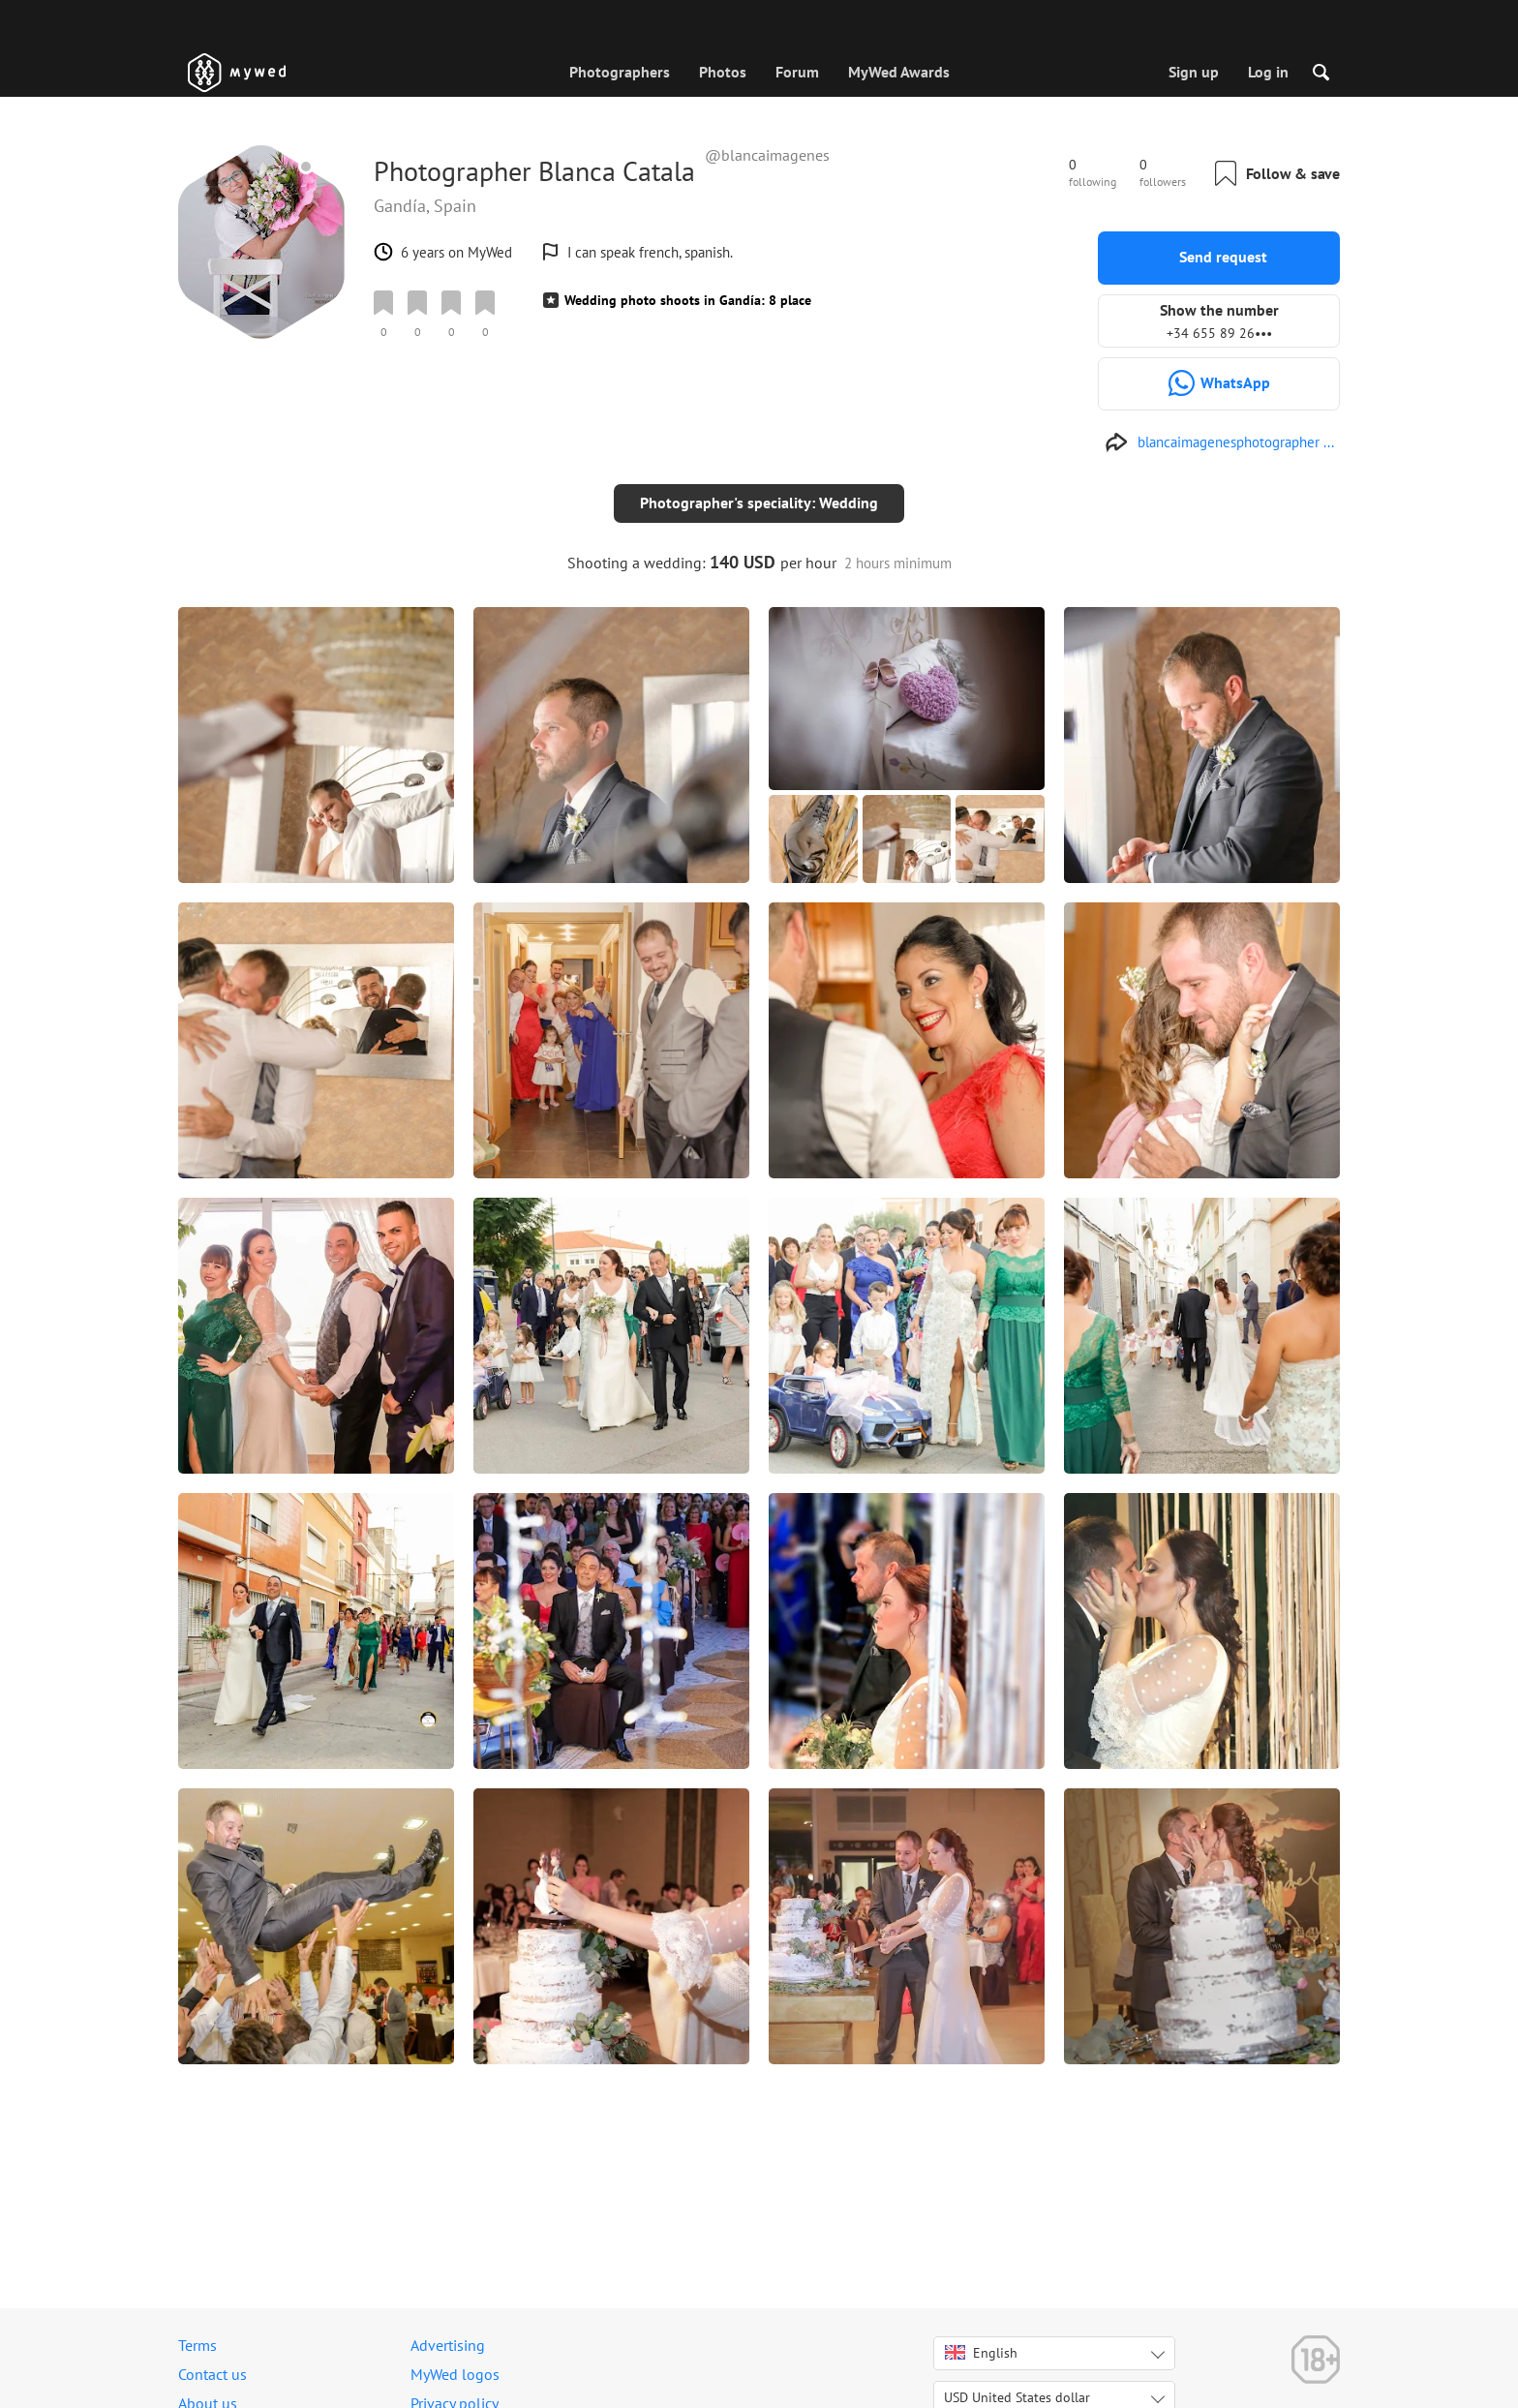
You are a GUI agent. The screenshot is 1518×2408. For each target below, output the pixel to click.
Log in (1268, 71)
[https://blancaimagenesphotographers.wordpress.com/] (1219, 442)
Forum (797, 71)
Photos (722, 71)
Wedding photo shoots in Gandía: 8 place (687, 300)
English (981, 2353)
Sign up (1194, 71)
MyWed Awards (899, 71)
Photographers (619, 71)
